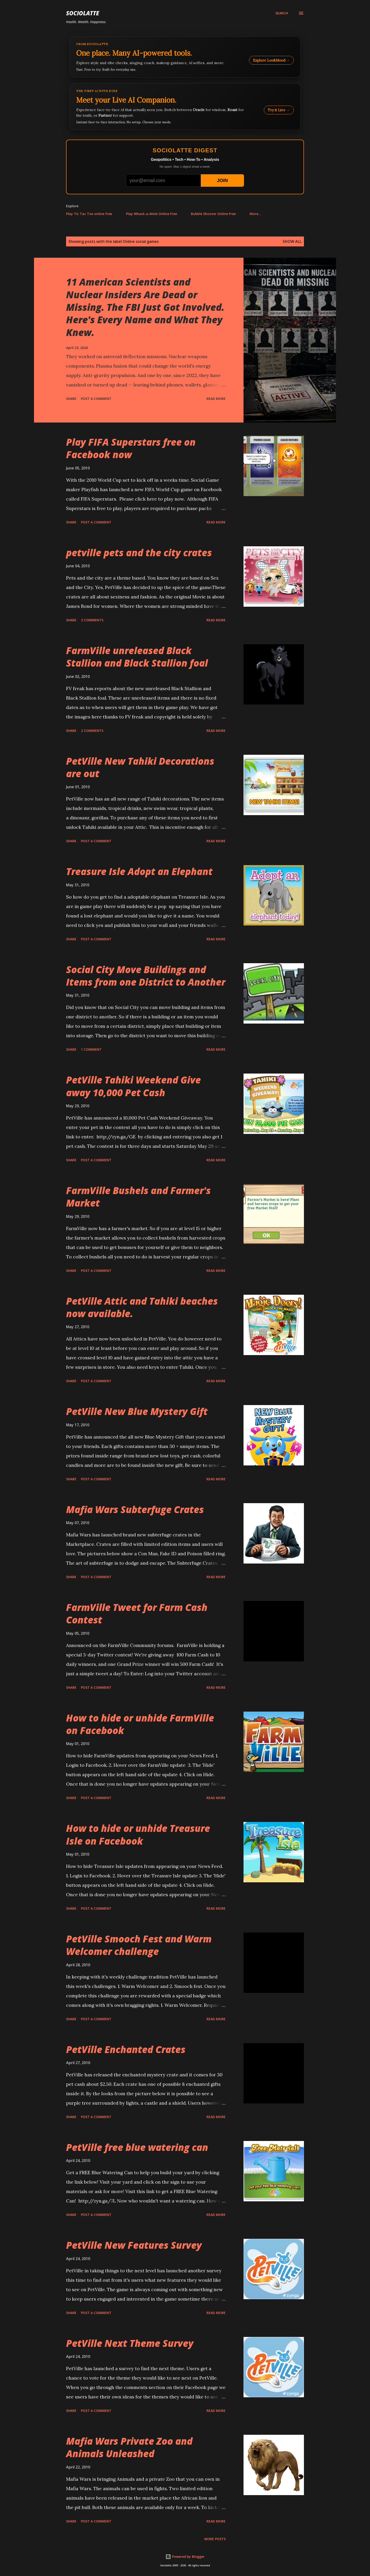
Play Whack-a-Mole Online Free (151, 214)
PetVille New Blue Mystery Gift (137, 1411)
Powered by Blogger (185, 2556)
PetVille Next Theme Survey (129, 2343)
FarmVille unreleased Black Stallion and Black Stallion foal (137, 656)
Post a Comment (96, 398)
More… (255, 214)
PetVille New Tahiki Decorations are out (140, 767)
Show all (292, 241)
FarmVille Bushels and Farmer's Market (138, 1196)
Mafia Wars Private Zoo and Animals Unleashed (129, 2447)
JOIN (222, 180)
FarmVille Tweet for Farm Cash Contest (136, 1613)
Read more (216, 398)
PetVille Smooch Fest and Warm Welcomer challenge (139, 1945)
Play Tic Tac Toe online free (89, 214)
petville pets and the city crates (139, 552)
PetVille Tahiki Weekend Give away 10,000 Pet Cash (133, 1086)
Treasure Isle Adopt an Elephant (139, 871)
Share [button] (71, 398)
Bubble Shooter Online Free (213, 214)
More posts (215, 2539)
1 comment (91, 1049)
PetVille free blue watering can (137, 2147)
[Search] (281, 13)
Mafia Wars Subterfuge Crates (135, 1509)
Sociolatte (82, 13)
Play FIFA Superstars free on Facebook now (131, 448)
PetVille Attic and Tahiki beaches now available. (142, 1307)
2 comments (92, 620)
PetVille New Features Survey (134, 2245)
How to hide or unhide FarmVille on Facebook (140, 1724)
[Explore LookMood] (185, 57)
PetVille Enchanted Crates (125, 2049)
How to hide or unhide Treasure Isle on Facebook (138, 1834)
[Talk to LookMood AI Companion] (185, 106)
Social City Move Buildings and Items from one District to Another (145, 975)
